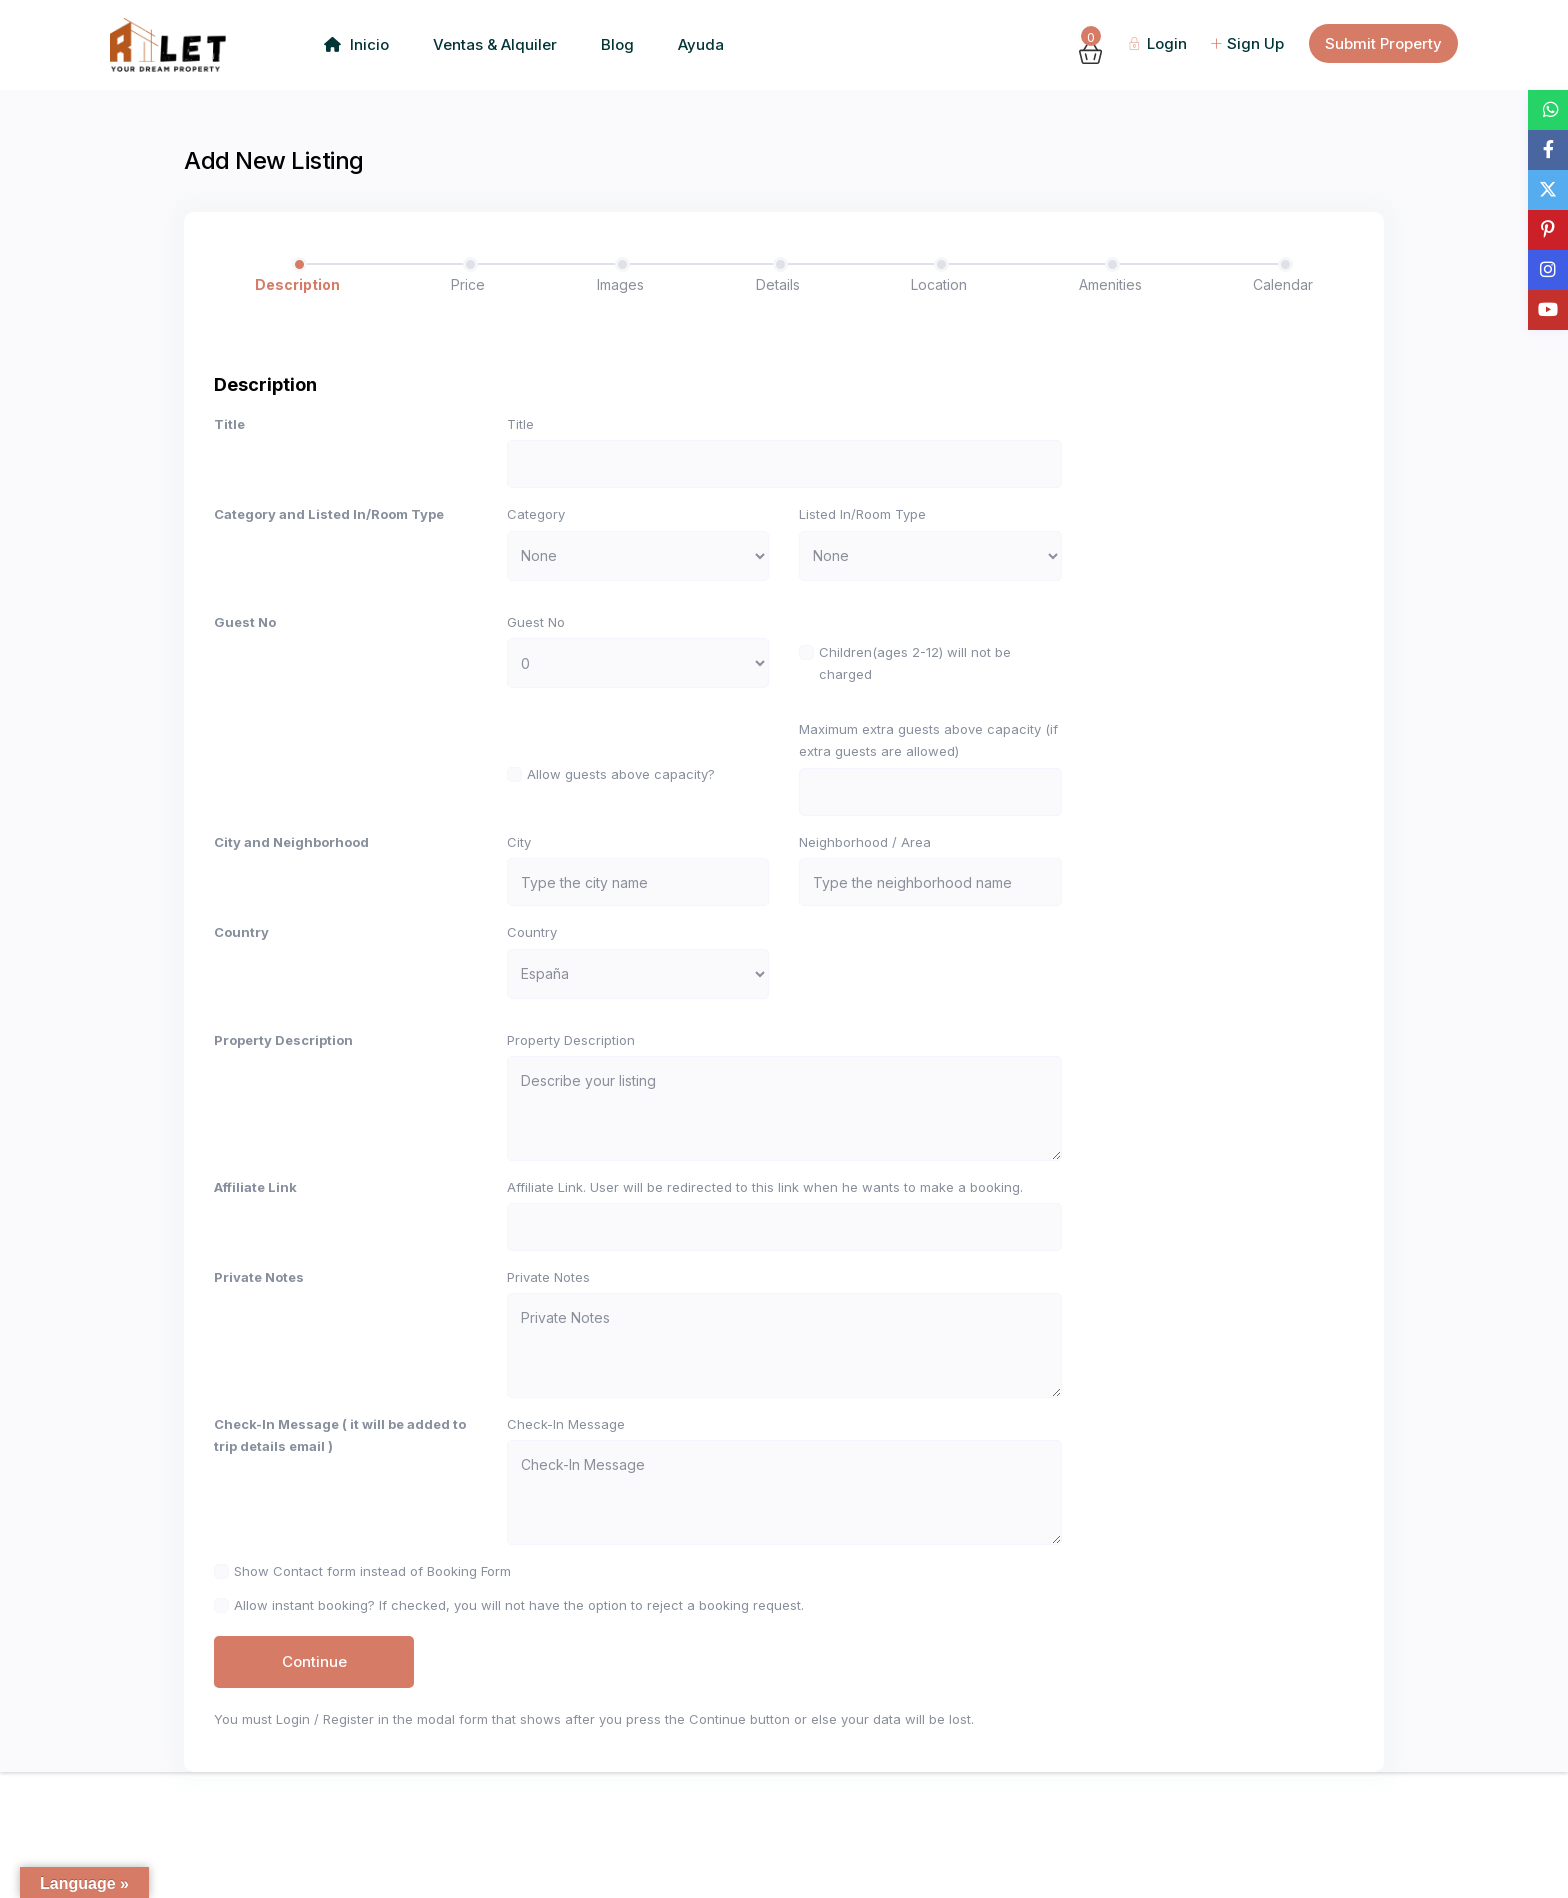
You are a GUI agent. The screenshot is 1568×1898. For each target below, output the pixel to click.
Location (939, 284)
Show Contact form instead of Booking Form (372, 1676)
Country (241, 977)
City (519, 872)
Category (536, 529)
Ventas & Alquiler (495, 44)
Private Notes (259, 1352)
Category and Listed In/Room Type (329, 529)
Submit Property (1383, 43)
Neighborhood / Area (865, 872)
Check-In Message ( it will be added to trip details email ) (340, 1525)
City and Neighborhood (291, 872)
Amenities (1110, 284)
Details (778, 284)
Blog (617, 44)
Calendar (1283, 284)
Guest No (245, 637)
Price (468, 284)
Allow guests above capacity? (621, 789)
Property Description (283, 1085)
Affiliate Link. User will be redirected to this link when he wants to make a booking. (765, 1247)
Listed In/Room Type (862, 529)
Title (229, 424)
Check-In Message (566, 1514)
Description (297, 284)
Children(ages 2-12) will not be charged (915, 678)
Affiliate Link (255, 1247)
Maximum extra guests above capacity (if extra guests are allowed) (928, 755)
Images (620, 284)
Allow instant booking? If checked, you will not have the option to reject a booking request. (519, 1725)
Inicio (356, 44)
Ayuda (701, 44)
